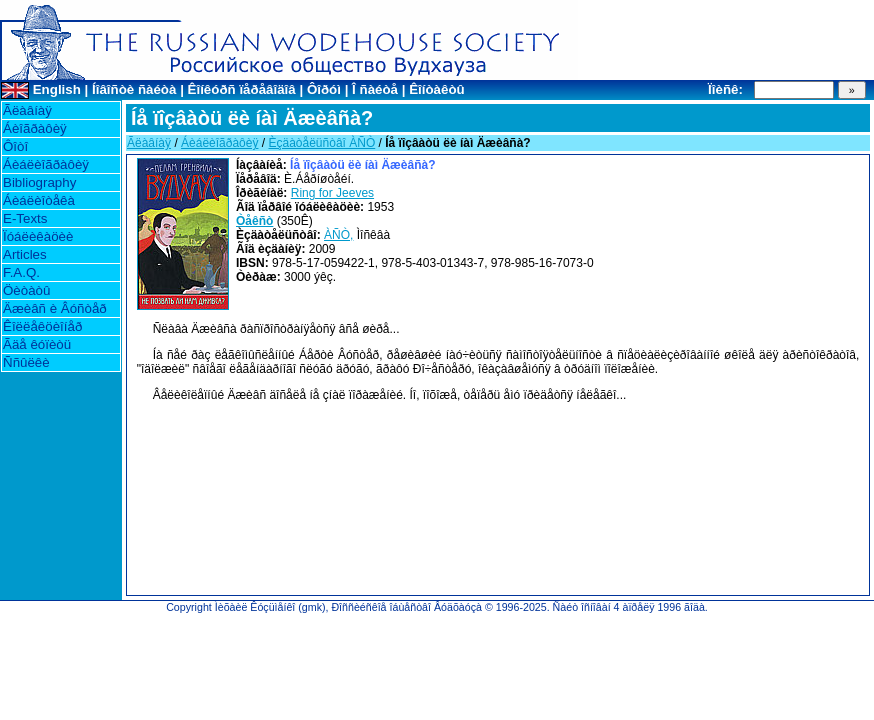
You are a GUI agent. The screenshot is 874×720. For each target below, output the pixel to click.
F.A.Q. (21, 272)
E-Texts (25, 218)
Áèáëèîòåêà (39, 200)
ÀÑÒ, (338, 235)
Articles (25, 254)
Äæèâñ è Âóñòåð (55, 308)
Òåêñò (254, 221)
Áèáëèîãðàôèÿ (46, 164)
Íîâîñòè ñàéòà (134, 89)
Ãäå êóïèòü (37, 344)
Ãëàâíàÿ (27, 110)
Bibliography (39, 182)
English (57, 89)
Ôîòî (15, 146)
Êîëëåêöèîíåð (42, 326)
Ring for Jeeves (332, 193)
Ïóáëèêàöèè (38, 236)
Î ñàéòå (375, 89)
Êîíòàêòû (437, 89)
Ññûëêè (26, 362)
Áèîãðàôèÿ (35, 128)
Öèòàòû (26, 290)
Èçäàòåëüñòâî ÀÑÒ (321, 143)
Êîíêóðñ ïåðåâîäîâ (242, 89)
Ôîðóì (324, 89)
